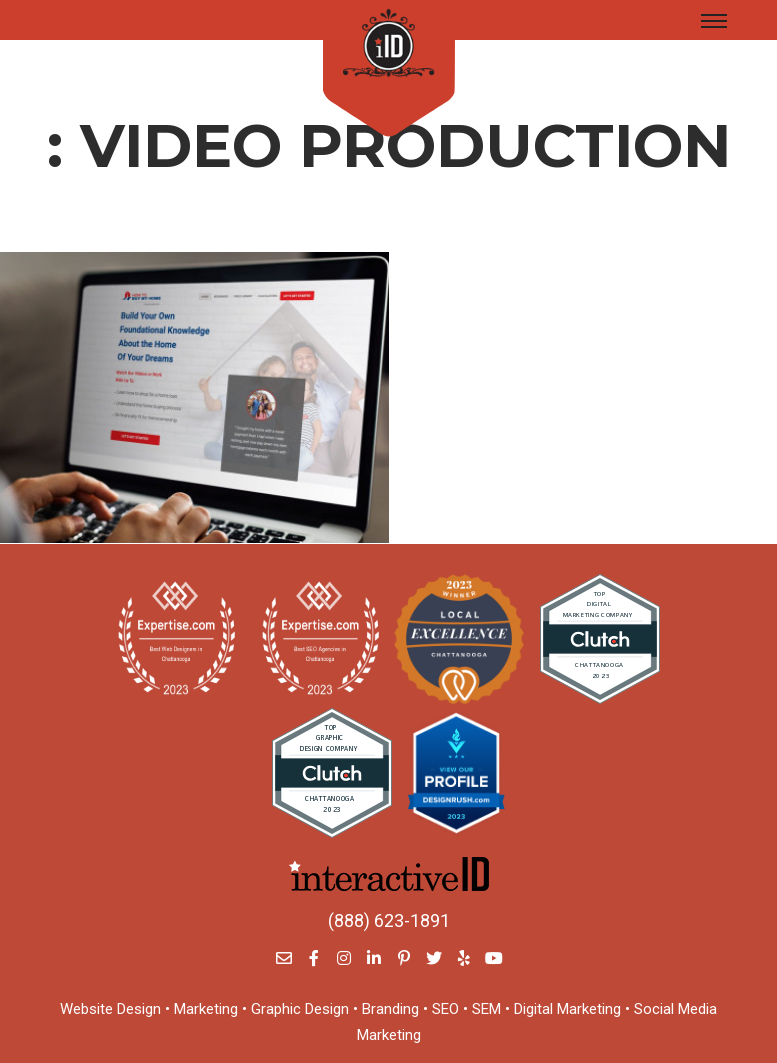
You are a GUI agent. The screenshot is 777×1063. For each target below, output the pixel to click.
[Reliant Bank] (194, 397)
